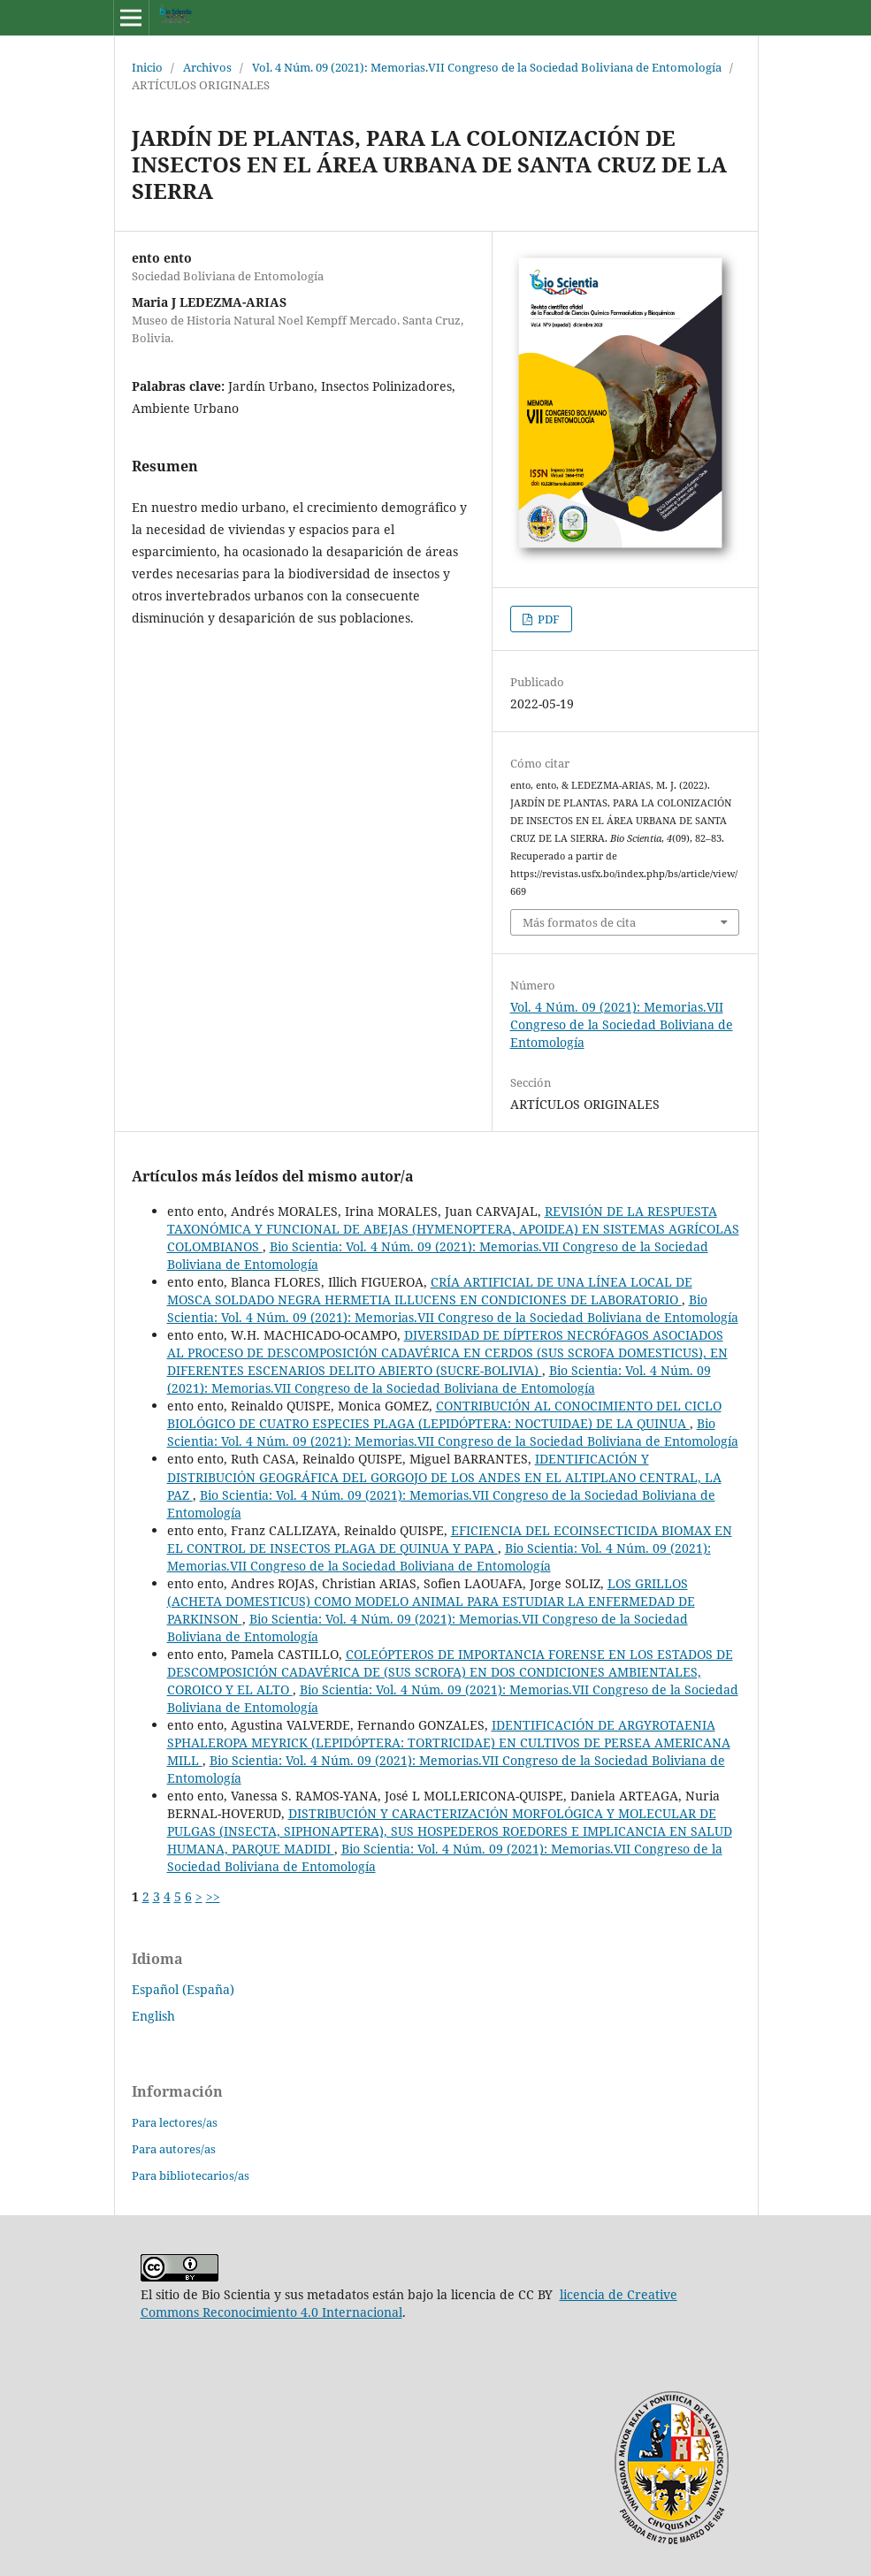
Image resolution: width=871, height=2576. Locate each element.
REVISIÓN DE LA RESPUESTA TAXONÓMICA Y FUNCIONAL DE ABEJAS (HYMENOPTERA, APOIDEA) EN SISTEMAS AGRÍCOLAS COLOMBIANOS (453, 1229)
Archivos (207, 67)
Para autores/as (174, 2149)
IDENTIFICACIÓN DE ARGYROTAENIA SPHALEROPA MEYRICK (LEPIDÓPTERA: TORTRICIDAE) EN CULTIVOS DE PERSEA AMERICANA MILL (448, 1742)
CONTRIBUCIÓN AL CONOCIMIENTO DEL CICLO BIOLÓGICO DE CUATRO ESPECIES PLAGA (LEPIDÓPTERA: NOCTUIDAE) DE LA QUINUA (444, 1414)
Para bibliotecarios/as (190, 2175)
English (153, 2015)
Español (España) (183, 1989)
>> (213, 1896)
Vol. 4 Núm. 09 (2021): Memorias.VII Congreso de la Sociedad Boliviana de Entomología (487, 67)
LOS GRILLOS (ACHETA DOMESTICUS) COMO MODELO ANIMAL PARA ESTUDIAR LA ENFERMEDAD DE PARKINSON (431, 1601)
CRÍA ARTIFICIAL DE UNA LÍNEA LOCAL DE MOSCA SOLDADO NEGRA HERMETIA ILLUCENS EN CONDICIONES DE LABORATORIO (429, 1290)
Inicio (147, 67)
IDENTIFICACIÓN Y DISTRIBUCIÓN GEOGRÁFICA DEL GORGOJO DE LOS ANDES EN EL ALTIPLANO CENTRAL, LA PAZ (444, 1476)
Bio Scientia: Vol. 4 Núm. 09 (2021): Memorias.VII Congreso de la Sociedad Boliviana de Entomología (452, 1308)
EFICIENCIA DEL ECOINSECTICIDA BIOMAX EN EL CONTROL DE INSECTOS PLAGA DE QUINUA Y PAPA (449, 1539)
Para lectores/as (175, 2122)
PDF (547, 619)
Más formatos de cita (579, 922)
